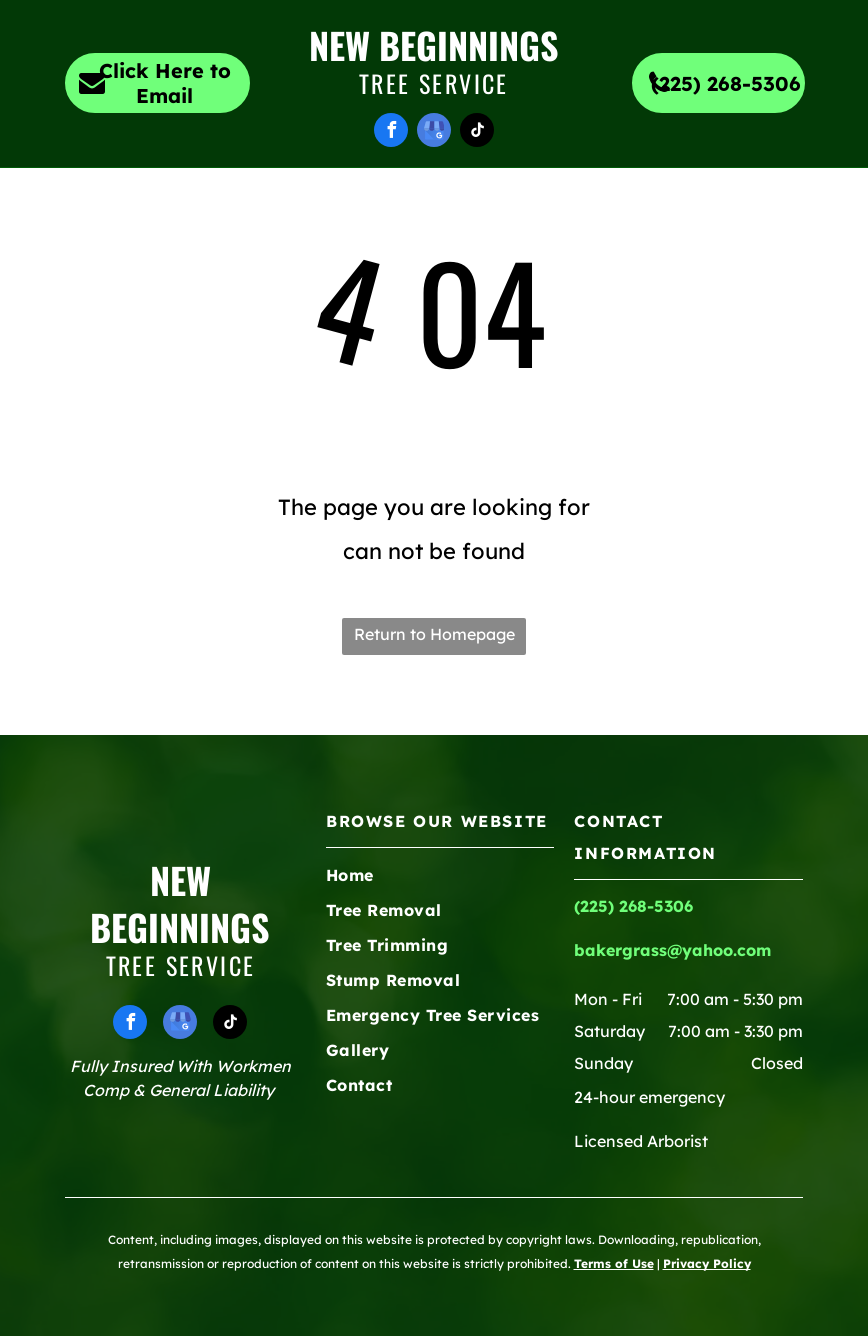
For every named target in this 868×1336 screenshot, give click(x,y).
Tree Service (434, 83)
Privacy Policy (707, 1263)
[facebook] (391, 132)
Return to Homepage (434, 634)
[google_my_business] (434, 132)
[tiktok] (477, 132)
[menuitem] (203, 204)
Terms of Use (614, 1263)
